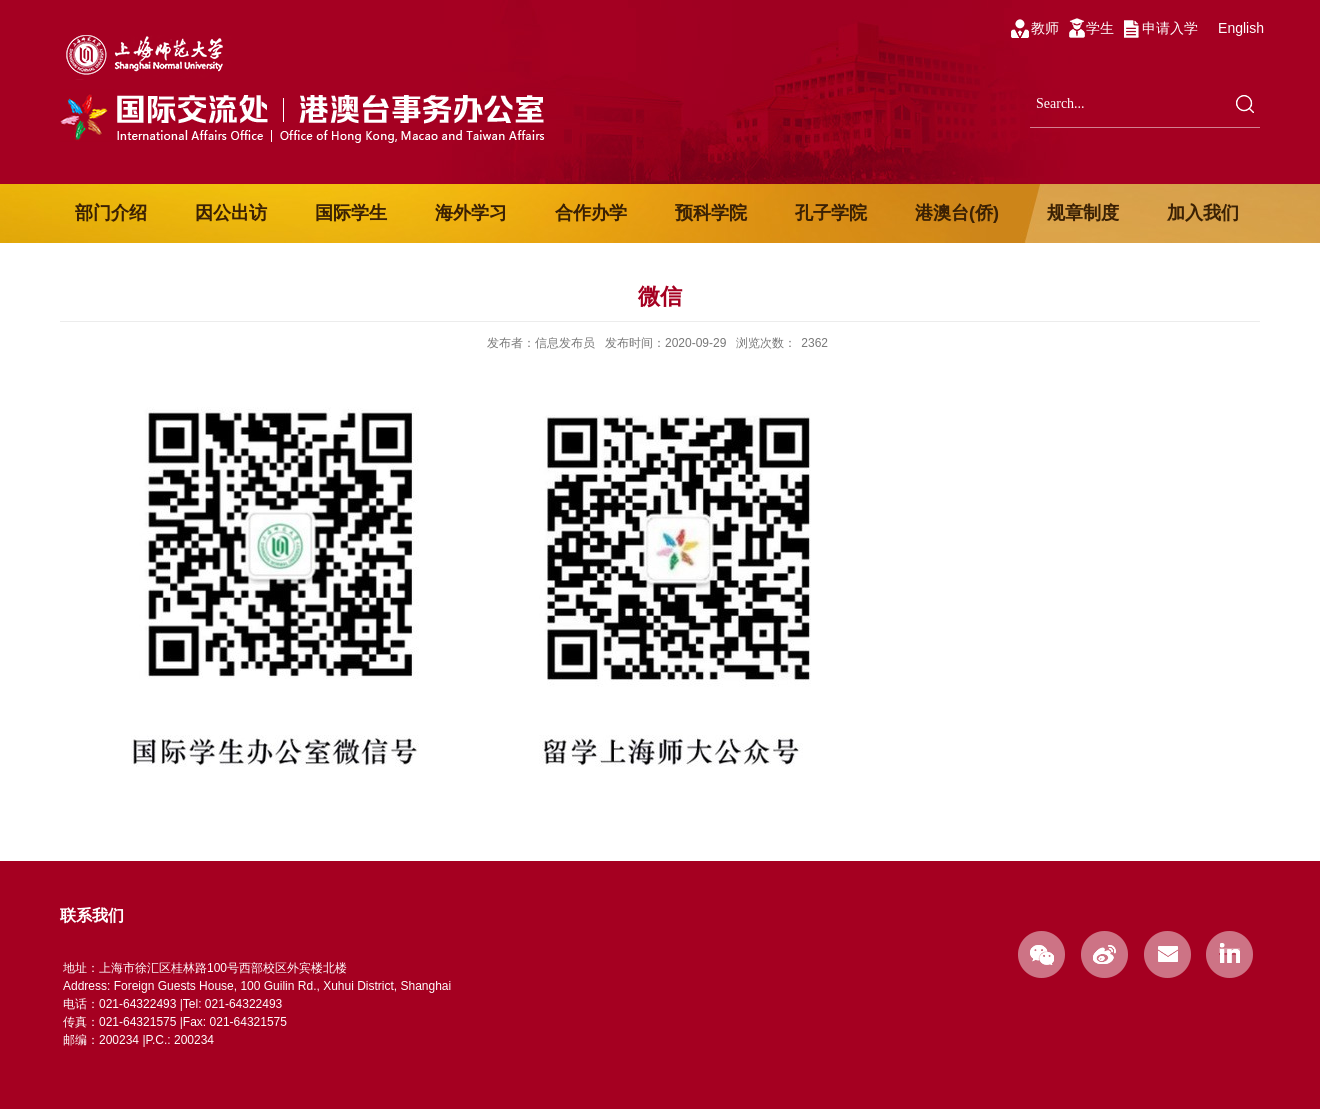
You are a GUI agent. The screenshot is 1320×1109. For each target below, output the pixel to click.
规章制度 (1083, 213)
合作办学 (591, 213)
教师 (1045, 28)
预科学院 (711, 213)
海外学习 (471, 213)
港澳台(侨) (957, 213)
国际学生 (351, 213)
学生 (1100, 28)
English (1241, 28)
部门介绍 (111, 213)
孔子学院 (831, 213)
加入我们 (1203, 213)
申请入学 (1170, 28)
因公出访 (231, 213)
